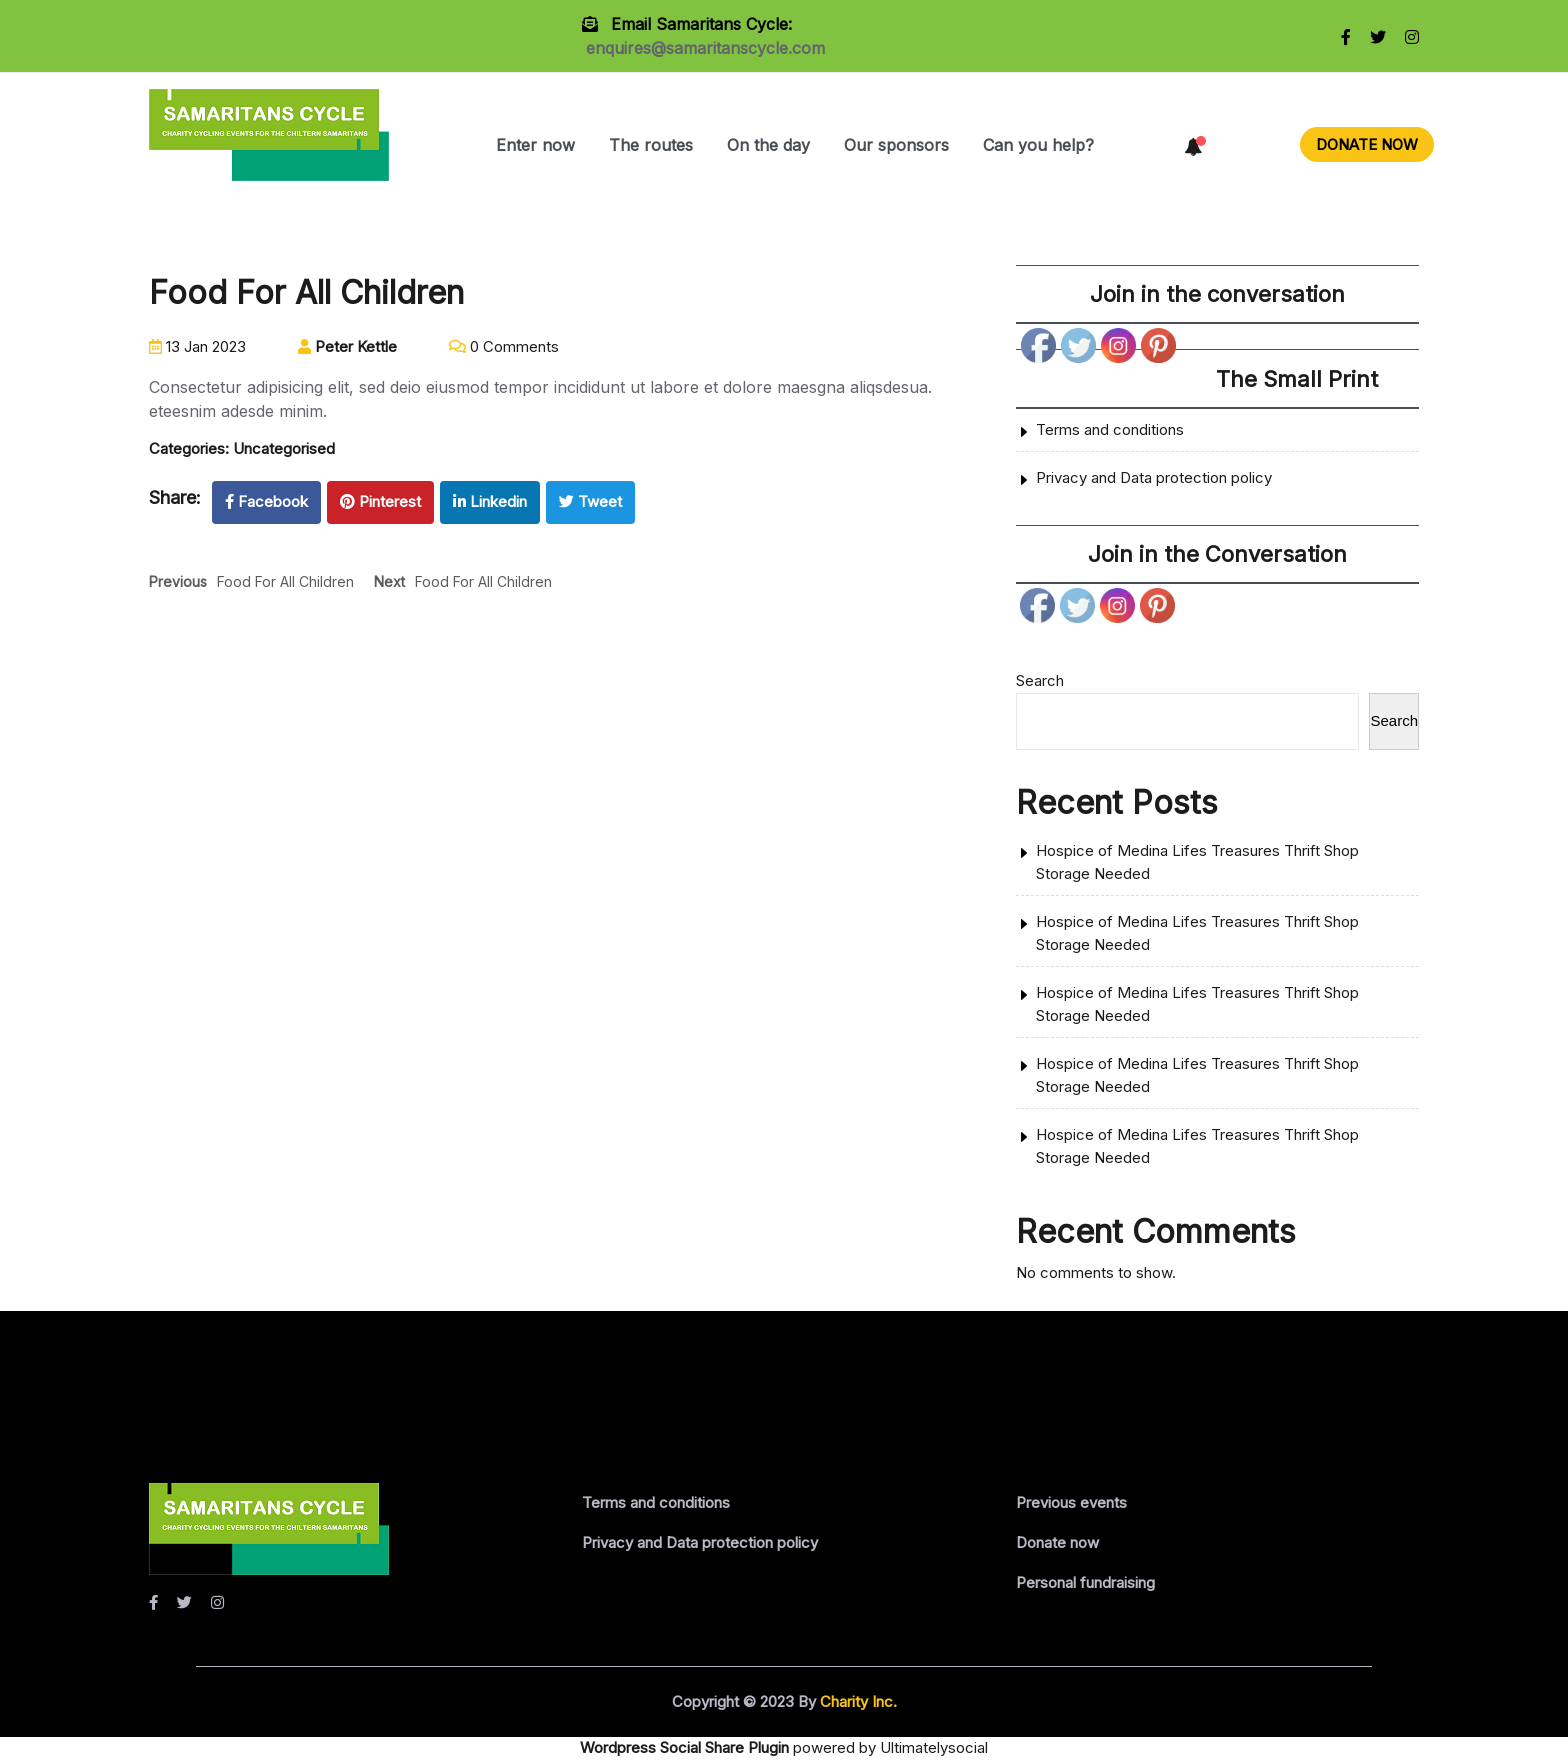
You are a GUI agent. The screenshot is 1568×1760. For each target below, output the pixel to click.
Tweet (590, 501)
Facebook (266, 501)
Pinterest (380, 501)
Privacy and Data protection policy (1154, 477)
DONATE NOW (1367, 144)
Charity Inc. (856, 1701)
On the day (768, 145)
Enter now (535, 145)
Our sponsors (896, 145)
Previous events (1071, 1502)
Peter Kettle (347, 346)
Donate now (1057, 1542)
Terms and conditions (1110, 429)
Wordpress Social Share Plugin (686, 1747)
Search (1040, 680)
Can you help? (1038, 145)
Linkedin (490, 501)
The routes (651, 145)
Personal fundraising (1085, 1582)
